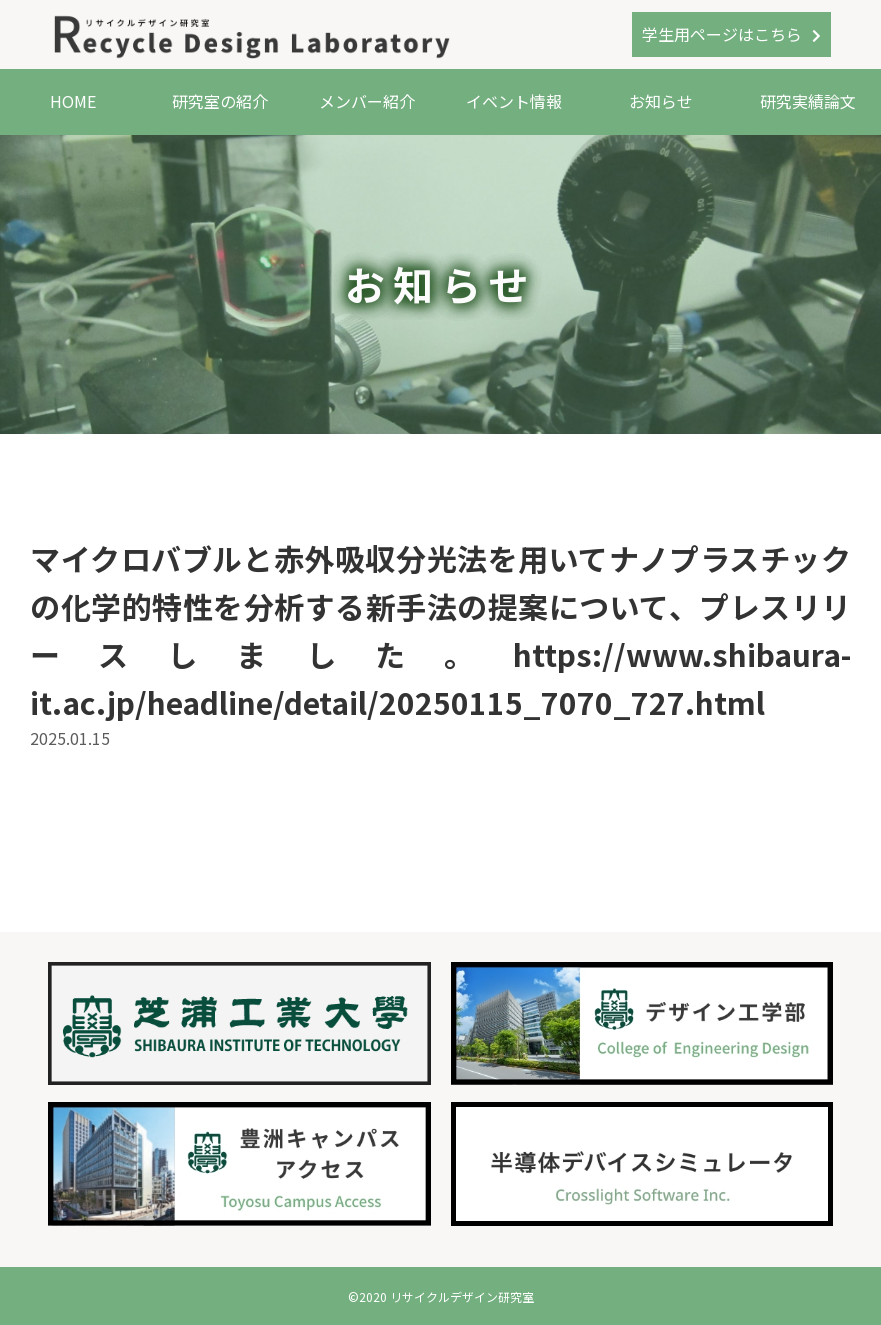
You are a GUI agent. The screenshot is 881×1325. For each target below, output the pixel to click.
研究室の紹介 (220, 101)
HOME (73, 101)
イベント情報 (514, 101)
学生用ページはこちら (722, 34)
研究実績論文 (808, 101)
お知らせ (661, 101)
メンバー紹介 (367, 101)
